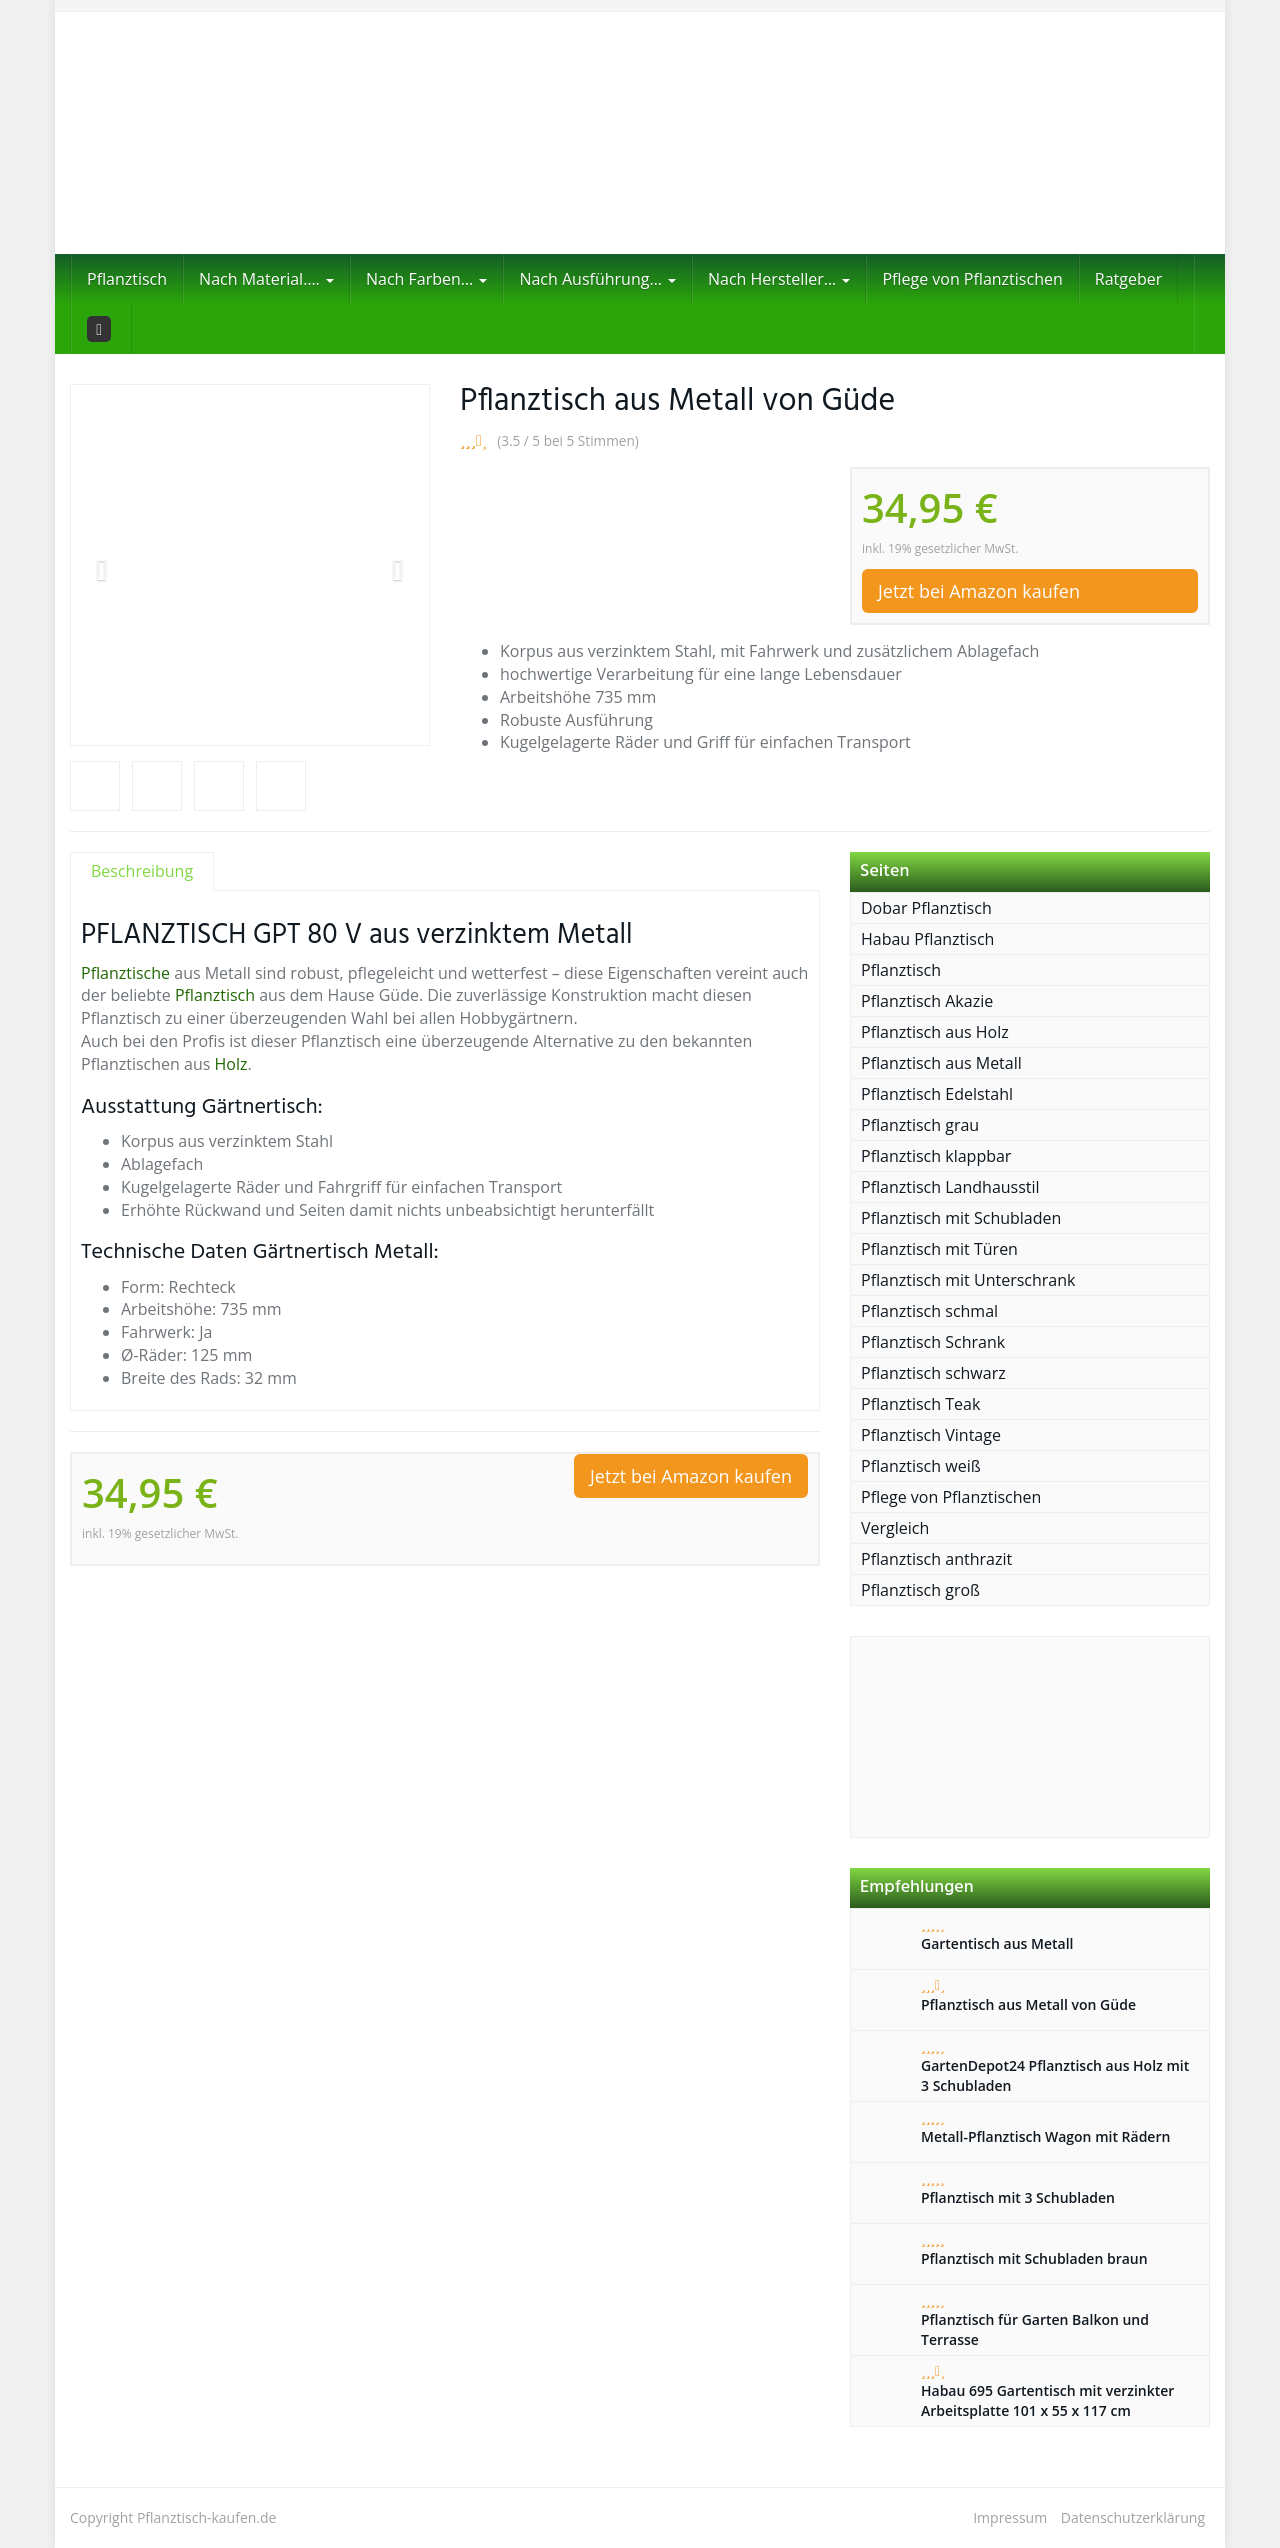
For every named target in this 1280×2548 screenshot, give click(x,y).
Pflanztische (125, 973)
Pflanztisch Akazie (927, 1001)
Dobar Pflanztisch (926, 908)
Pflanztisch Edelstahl (937, 1094)
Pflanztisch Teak (920, 1404)
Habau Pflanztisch (927, 939)
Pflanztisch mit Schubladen (961, 1218)
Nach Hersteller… (779, 279)
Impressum (1010, 2517)
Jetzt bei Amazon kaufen (979, 591)
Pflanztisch (127, 279)
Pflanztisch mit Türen (939, 1249)
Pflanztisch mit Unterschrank (968, 1280)
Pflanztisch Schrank (933, 1342)
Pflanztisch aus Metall (941, 1063)
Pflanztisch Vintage (931, 1435)
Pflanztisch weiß (921, 1466)
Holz (231, 1064)
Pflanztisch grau (920, 1125)
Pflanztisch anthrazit (936, 1559)
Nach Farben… (426, 279)
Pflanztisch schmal (929, 1311)
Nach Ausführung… (597, 279)
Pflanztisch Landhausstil (950, 1187)
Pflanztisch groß (920, 1590)
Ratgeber (1128, 279)
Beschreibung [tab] (142, 871)
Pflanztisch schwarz (933, 1373)
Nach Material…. (266, 279)
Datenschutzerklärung (1133, 2517)
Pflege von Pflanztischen (972, 279)
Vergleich (895, 1528)
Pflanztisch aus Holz (935, 1032)
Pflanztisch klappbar (936, 1156)
